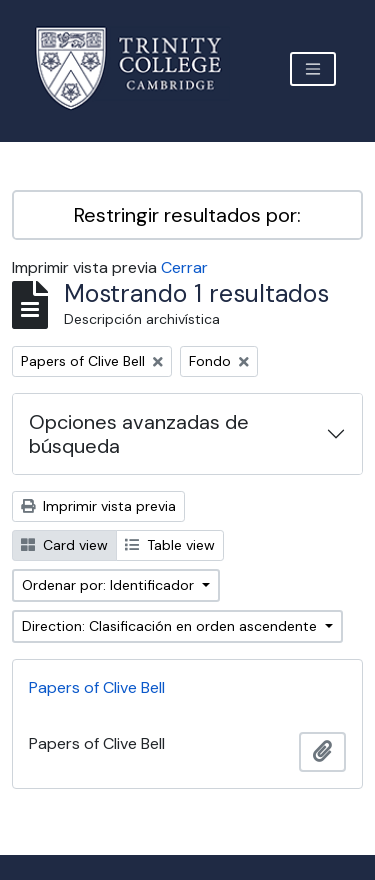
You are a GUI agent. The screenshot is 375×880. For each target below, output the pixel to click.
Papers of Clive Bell (97, 687)
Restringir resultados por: (187, 215)
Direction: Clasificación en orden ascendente (171, 626)
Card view (64, 545)
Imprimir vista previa (98, 506)
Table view (170, 545)
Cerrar (184, 267)
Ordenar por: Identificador (110, 585)
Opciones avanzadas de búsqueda (139, 434)
